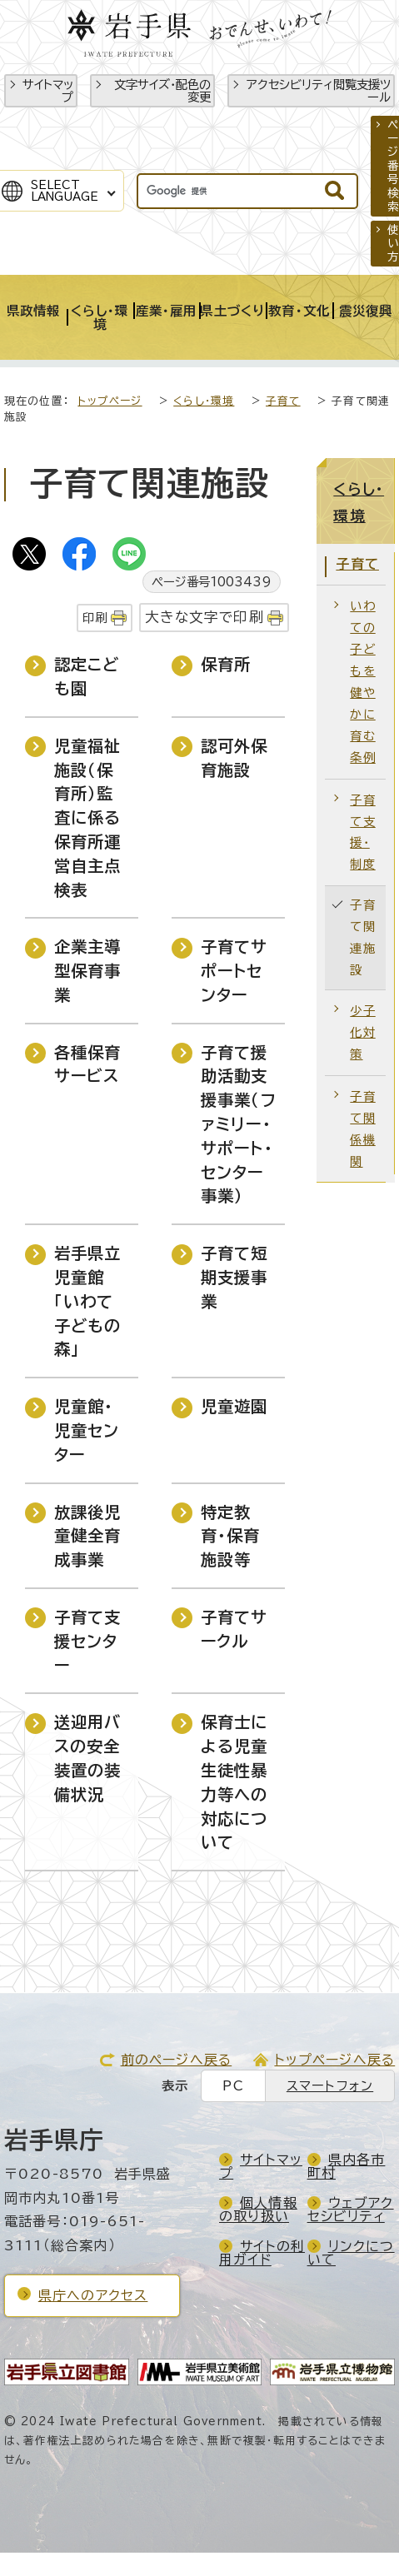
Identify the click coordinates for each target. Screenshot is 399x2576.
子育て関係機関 (362, 1129)
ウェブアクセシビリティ (350, 2209)
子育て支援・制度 (362, 832)
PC (232, 2086)
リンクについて (351, 2253)
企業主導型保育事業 (88, 971)
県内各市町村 (346, 2166)
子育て (283, 401)
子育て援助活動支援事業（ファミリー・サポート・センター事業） (239, 1124)
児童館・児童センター (87, 1430)
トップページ (109, 401)
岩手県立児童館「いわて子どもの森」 (88, 1301)
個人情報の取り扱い (258, 2209)
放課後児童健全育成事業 (88, 1536)
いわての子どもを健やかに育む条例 (362, 681)
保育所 (226, 664)
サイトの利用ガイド (262, 2253)
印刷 (94, 617)
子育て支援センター (88, 1641)
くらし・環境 (203, 401)
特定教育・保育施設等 (231, 1536)
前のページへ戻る (176, 2059)
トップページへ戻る (334, 2059)
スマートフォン (330, 2086)
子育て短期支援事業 (234, 1277)
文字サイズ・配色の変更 (162, 90)
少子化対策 (362, 1032)
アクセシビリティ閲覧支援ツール (319, 90)
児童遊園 (234, 1406)
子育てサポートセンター (234, 971)
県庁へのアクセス (93, 2295)
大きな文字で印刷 (204, 617)
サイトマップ (47, 90)
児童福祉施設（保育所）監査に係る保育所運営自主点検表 (88, 818)
